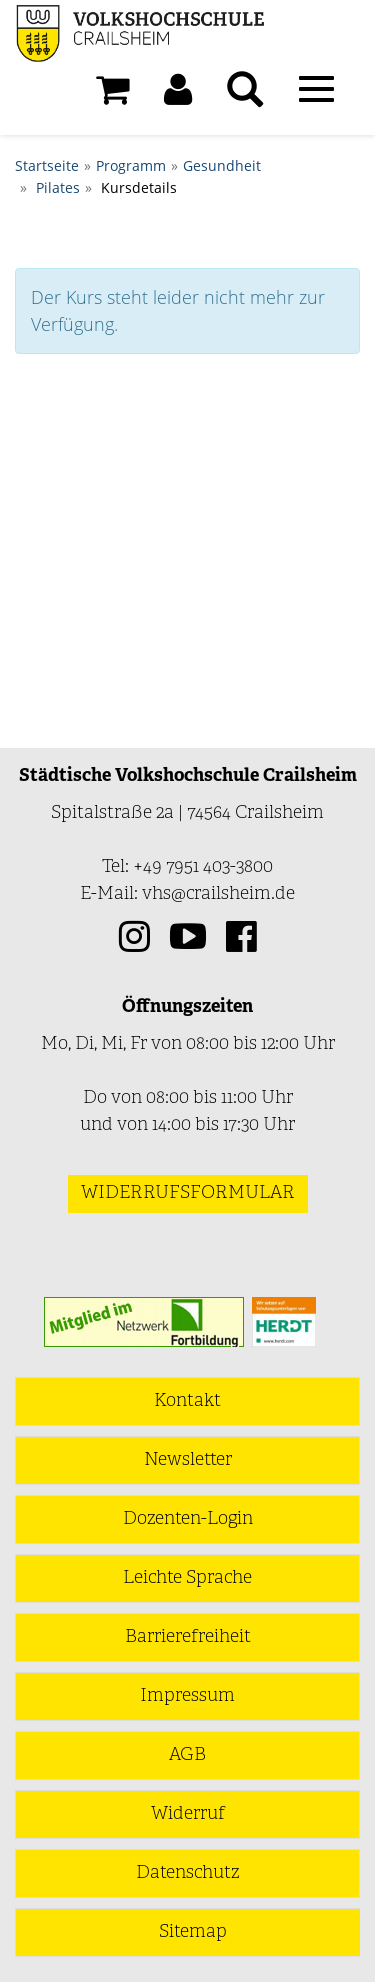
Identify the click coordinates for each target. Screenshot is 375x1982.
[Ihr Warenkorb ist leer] (112, 95)
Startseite (47, 165)
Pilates (58, 187)
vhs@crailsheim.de (218, 894)
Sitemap (193, 1932)
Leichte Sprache (187, 1578)
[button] (178, 95)
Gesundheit (222, 165)
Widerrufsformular (188, 1193)
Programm (131, 165)
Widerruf (188, 1814)
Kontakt (187, 1401)
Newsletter (188, 1460)
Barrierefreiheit (188, 1637)
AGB (187, 1755)
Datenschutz (187, 1873)
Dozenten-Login (188, 1519)
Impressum (187, 1696)
